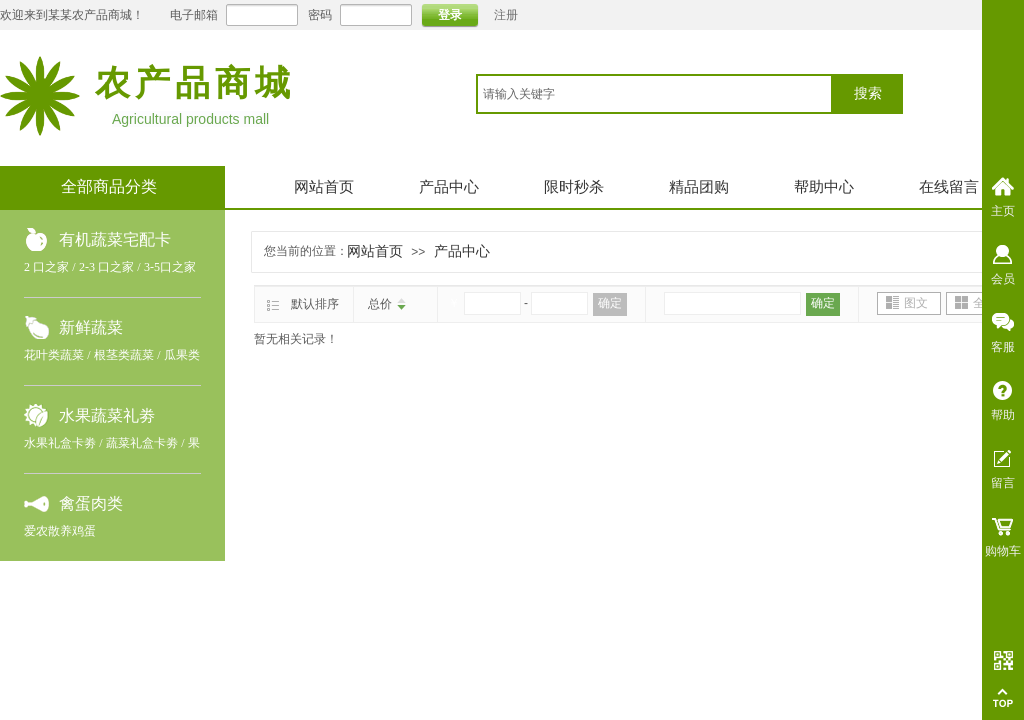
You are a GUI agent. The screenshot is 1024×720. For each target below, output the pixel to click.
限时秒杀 (574, 187)
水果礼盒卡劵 (60, 443)
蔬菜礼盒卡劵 (142, 443)
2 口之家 (46, 267)
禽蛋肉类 (91, 503)
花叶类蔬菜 (54, 355)
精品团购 (699, 187)
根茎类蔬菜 (124, 355)
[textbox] (654, 94)
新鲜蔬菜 (91, 327)
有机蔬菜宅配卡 (115, 239)
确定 (610, 303)
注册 (506, 15)
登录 (450, 15)
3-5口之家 (170, 267)
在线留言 (949, 187)
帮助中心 (824, 187)
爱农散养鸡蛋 (60, 531)
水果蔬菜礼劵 (107, 415)
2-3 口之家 (106, 267)
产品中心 (449, 187)
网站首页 (324, 187)
